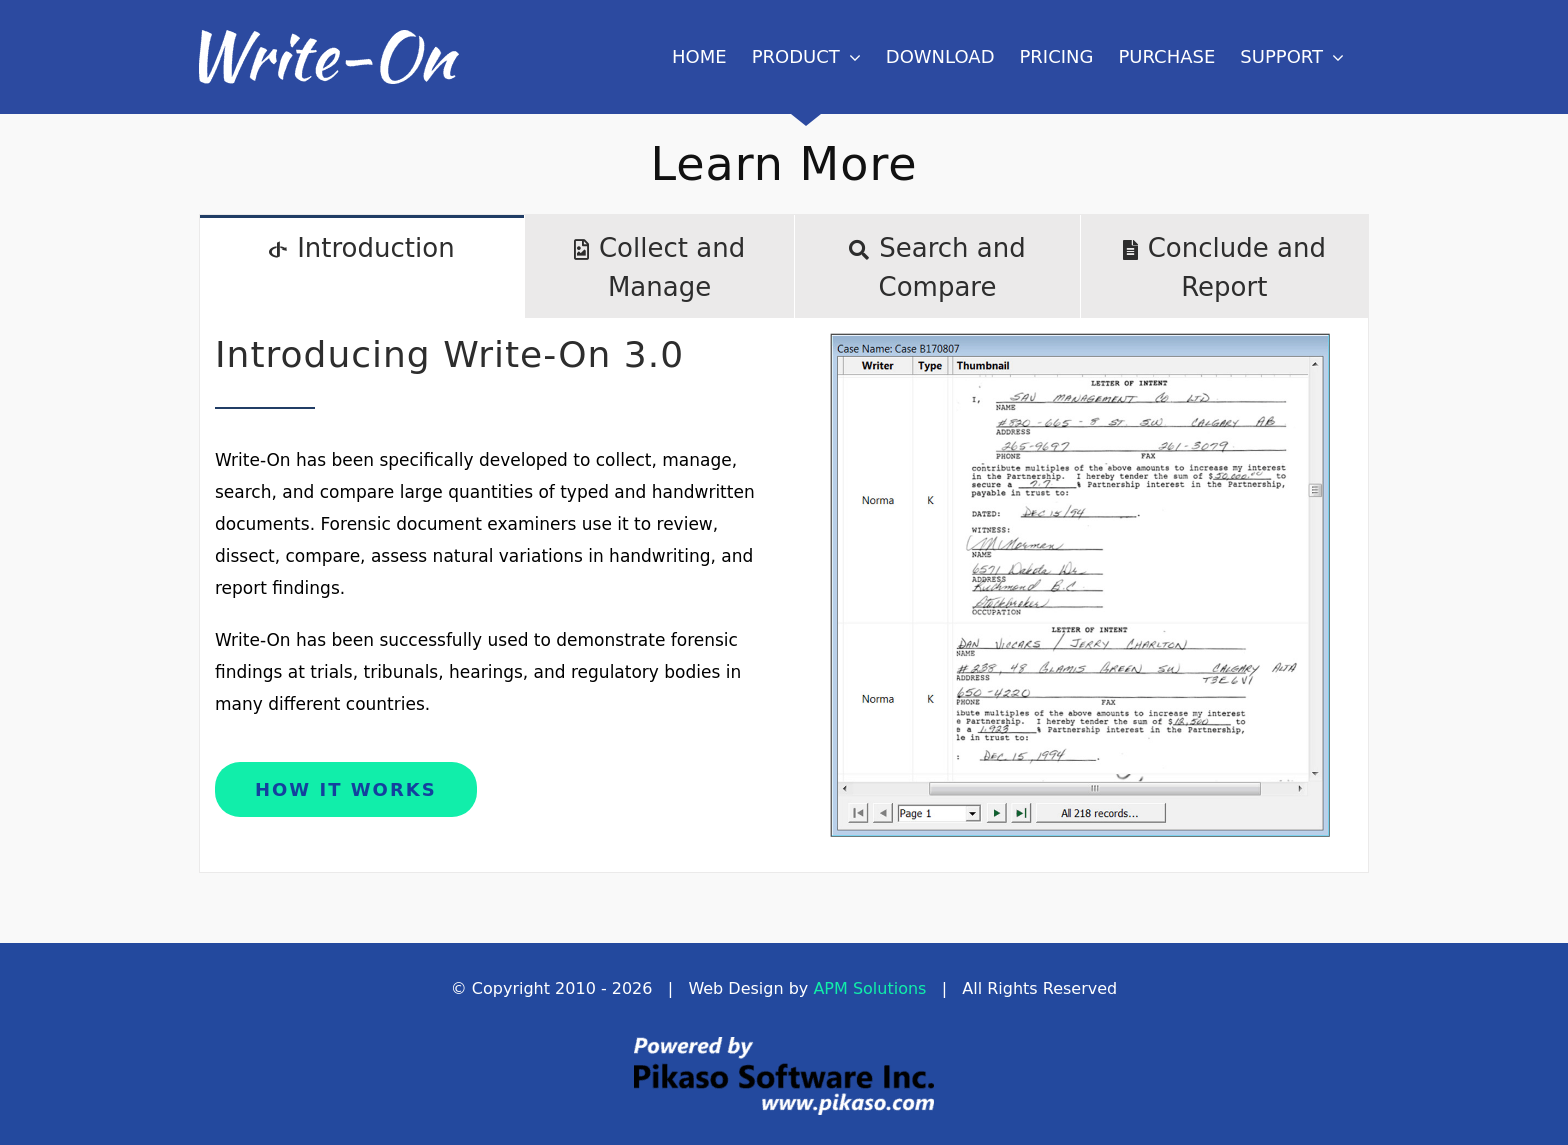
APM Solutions (869, 988)
